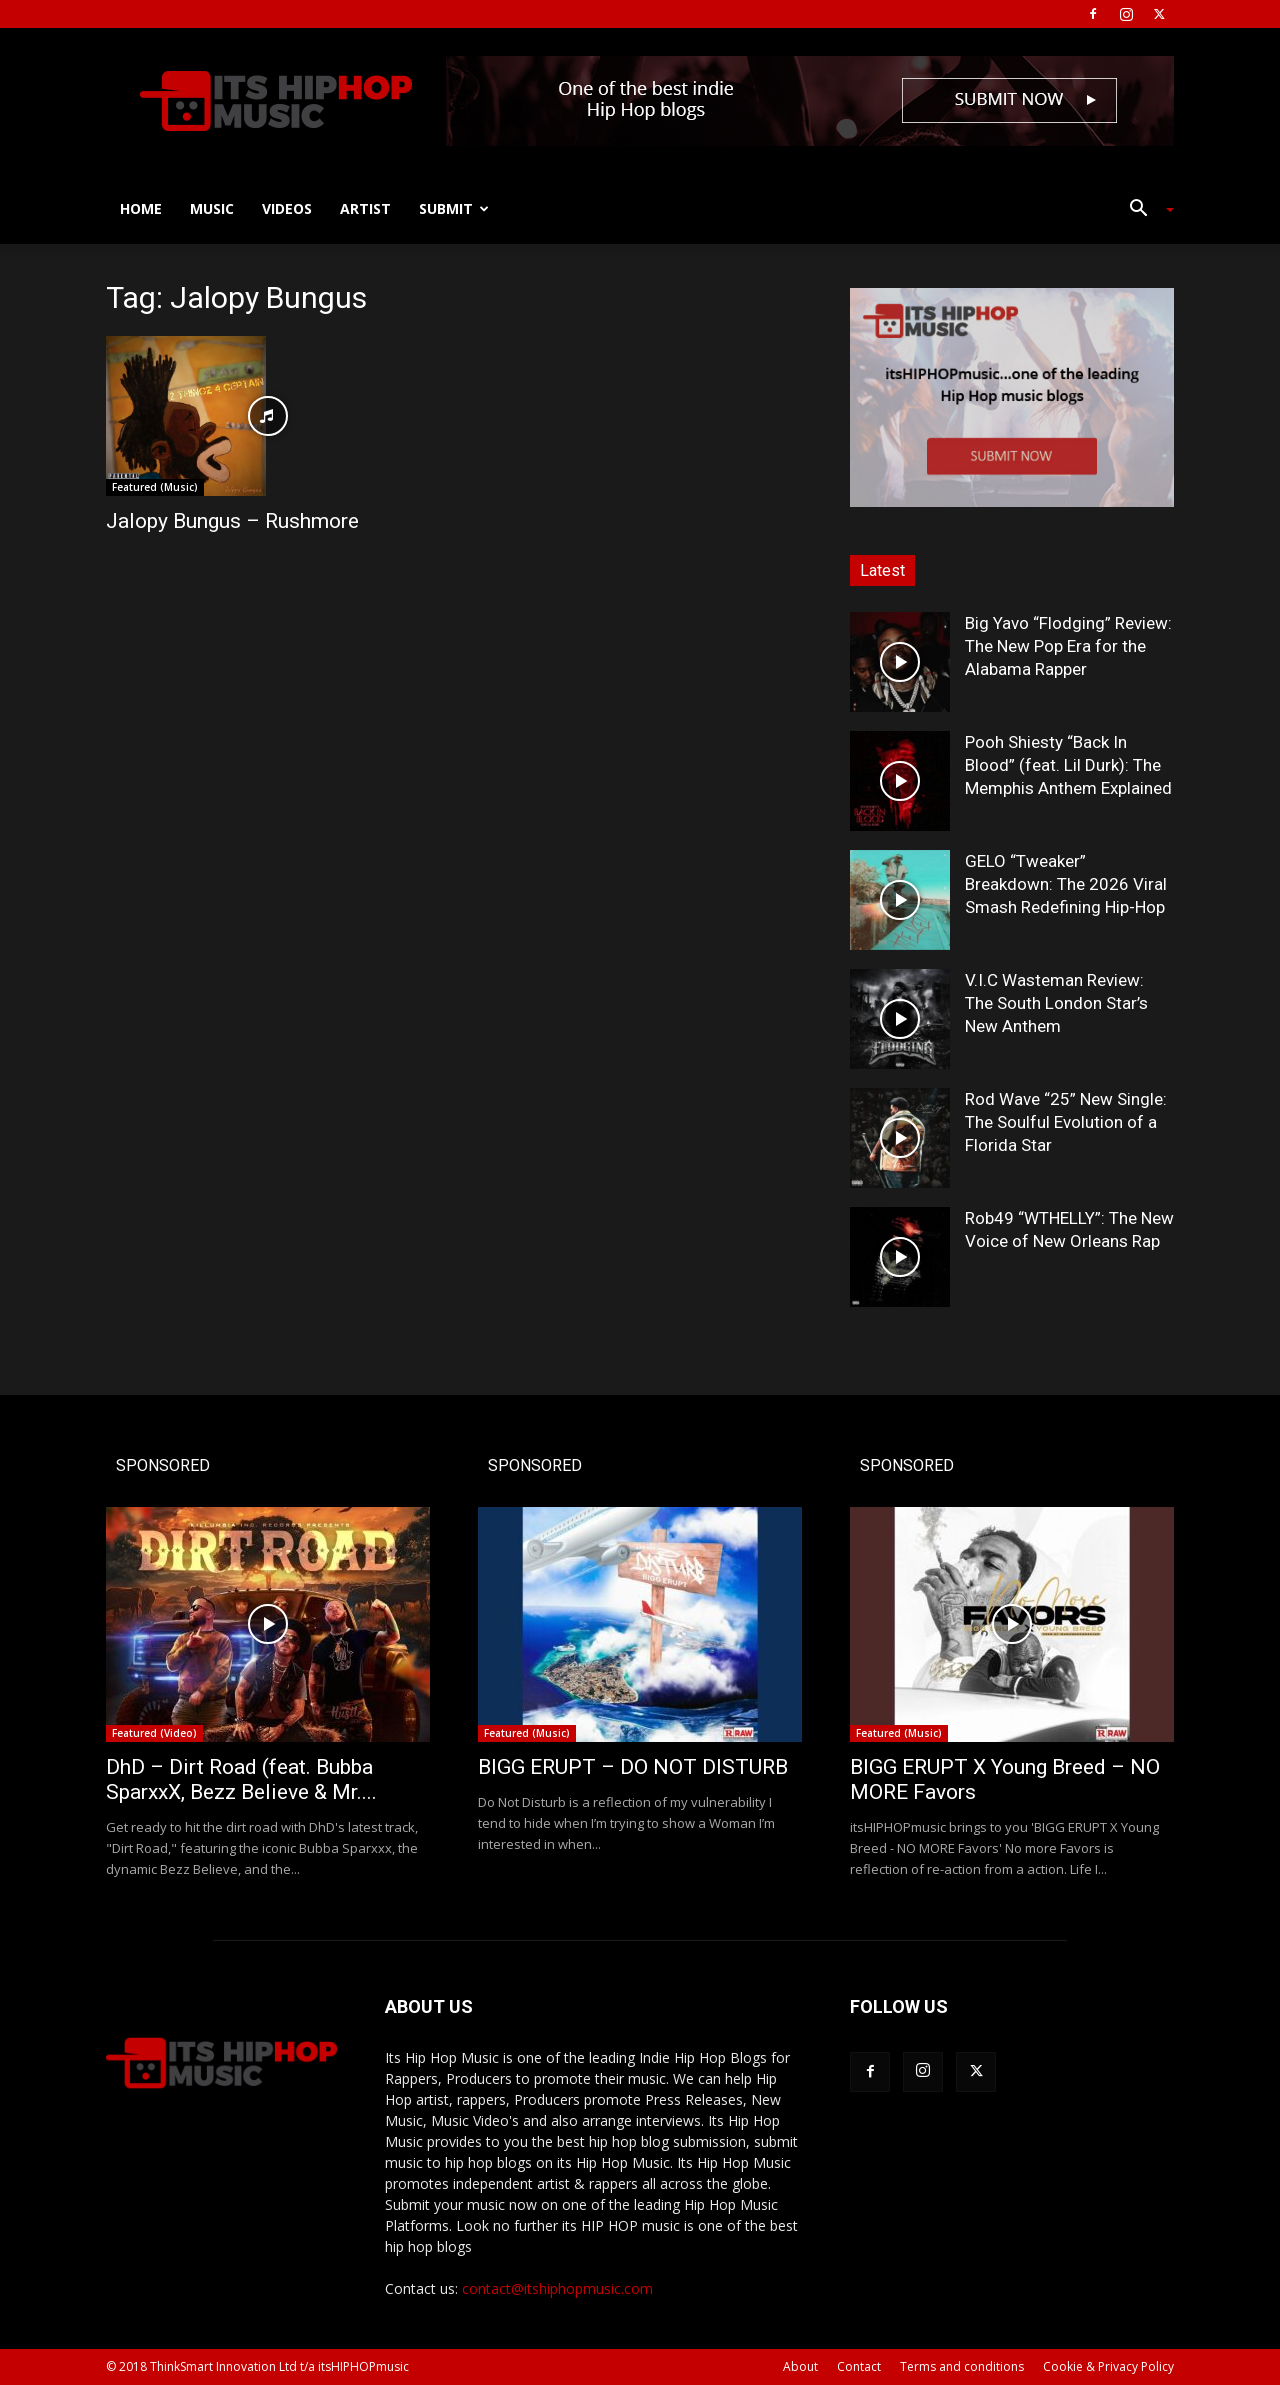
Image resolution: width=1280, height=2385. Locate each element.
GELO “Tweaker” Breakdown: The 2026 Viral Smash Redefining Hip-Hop (1066, 884)
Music (212, 208)
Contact (859, 2366)
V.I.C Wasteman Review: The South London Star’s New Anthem (1056, 1003)
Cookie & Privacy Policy (1108, 2366)
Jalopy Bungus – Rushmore (232, 521)
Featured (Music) (155, 487)
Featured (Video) (154, 1733)
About (800, 2366)
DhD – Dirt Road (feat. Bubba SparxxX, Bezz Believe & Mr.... (241, 1779)
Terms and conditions (962, 2366)
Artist (365, 208)
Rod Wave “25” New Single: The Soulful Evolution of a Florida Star (1066, 1122)
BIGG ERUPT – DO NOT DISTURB (633, 1767)
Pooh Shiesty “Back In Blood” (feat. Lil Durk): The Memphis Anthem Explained (1068, 765)
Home (141, 208)
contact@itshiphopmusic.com (557, 2288)
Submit (454, 208)
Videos (287, 208)
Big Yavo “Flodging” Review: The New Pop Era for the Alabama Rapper (1068, 646)
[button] (1144, 210)
